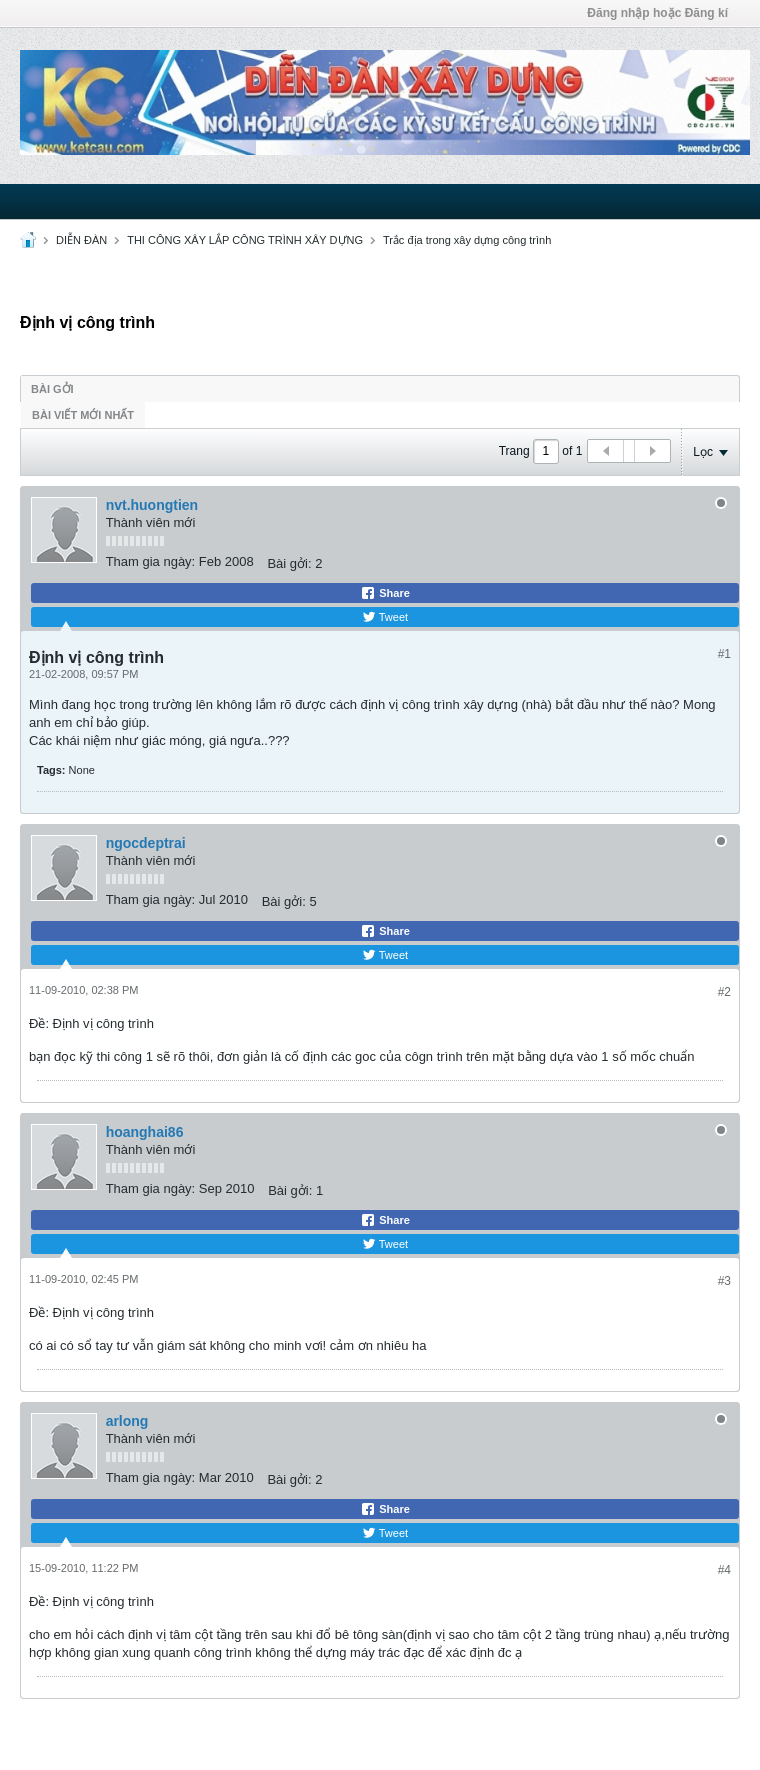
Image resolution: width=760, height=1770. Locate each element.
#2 (724, 992)
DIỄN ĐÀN (81, 240)
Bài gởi (52, 389)
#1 (724, 654)
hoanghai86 (145, 1132)
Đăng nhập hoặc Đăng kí (657, 13)
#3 (724, 1281)
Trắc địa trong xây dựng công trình (467, 240)
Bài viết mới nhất (83, 415)
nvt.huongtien (152, 505)
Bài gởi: (289, 563)
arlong (127, 1421)
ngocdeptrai (146, 843)
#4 (724, 1570)
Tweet (385, 617)
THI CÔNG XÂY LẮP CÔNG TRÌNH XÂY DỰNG (245, 240)
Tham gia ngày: (151, 561)
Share (385, 593)
